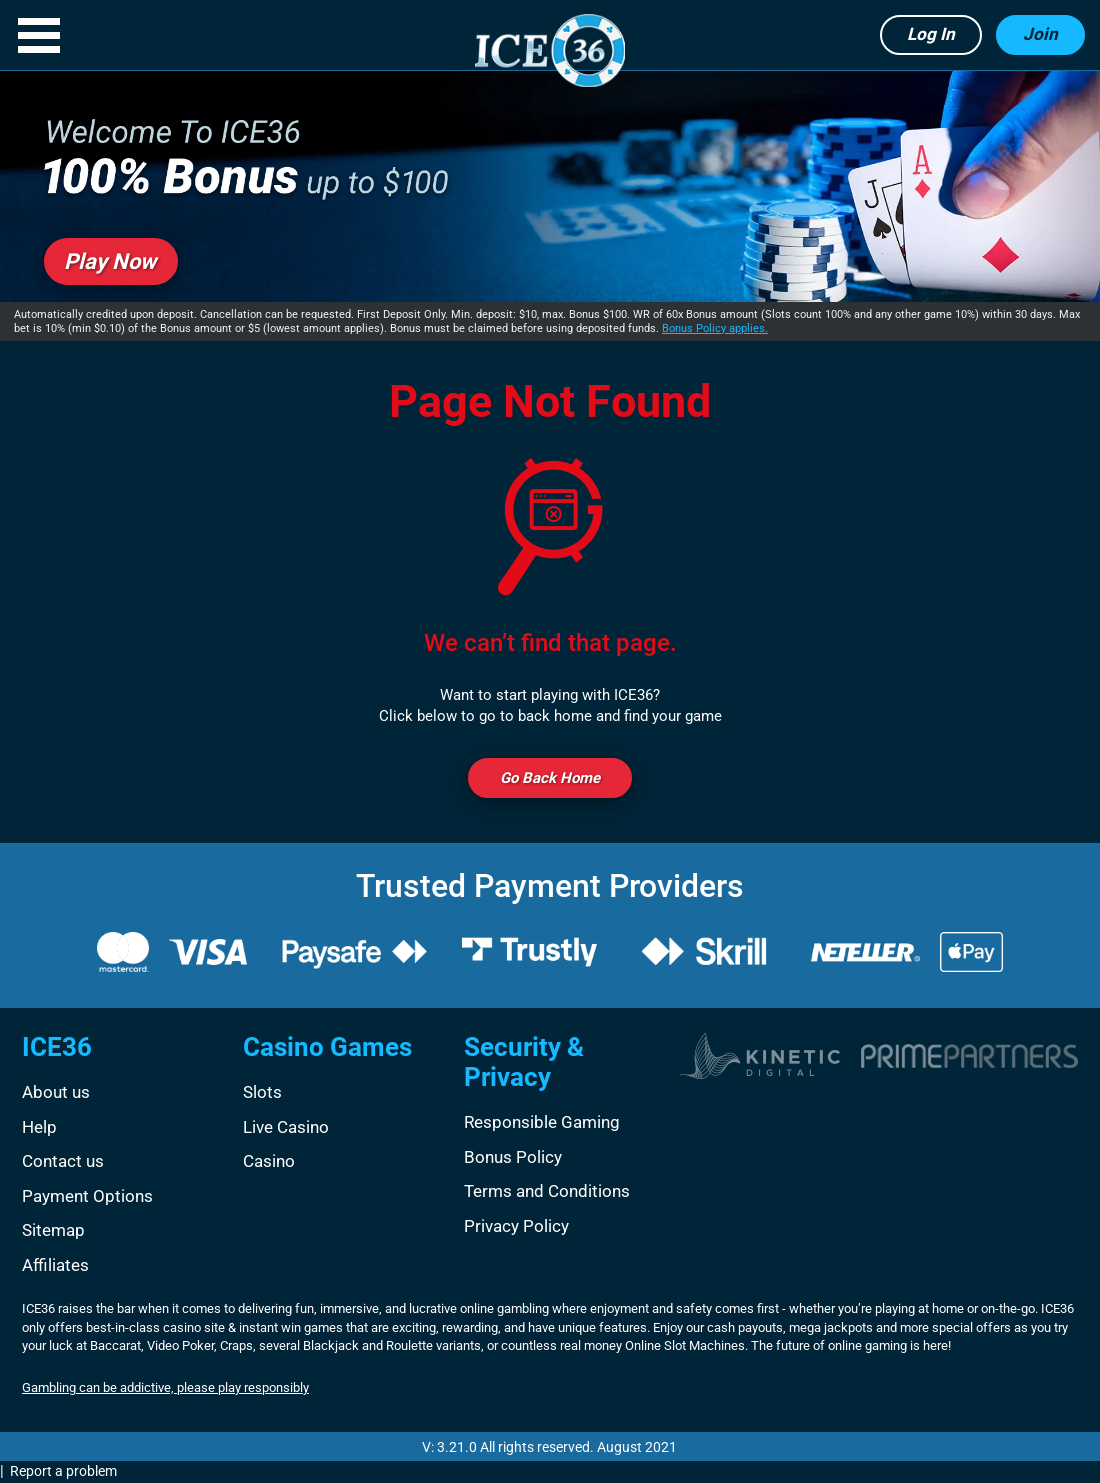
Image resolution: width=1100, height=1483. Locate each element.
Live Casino (286, 1127)
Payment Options (87, 1196)
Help (39, 1127)
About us (56, 1092)
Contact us (63, 1161)
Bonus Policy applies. (715, 328)
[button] (39, 35)
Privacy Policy (516, 1226)
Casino (269, 1161)
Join (1040, 34)
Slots (262, 1092)
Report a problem (63, 1471)
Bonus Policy (513, 1157)
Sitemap (53, 1230)
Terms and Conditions (547, 1191)
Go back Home (550, 778)
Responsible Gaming (542, 1122)
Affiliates (55, 1265)
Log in (931, 34)
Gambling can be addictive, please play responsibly (165, 1387)
